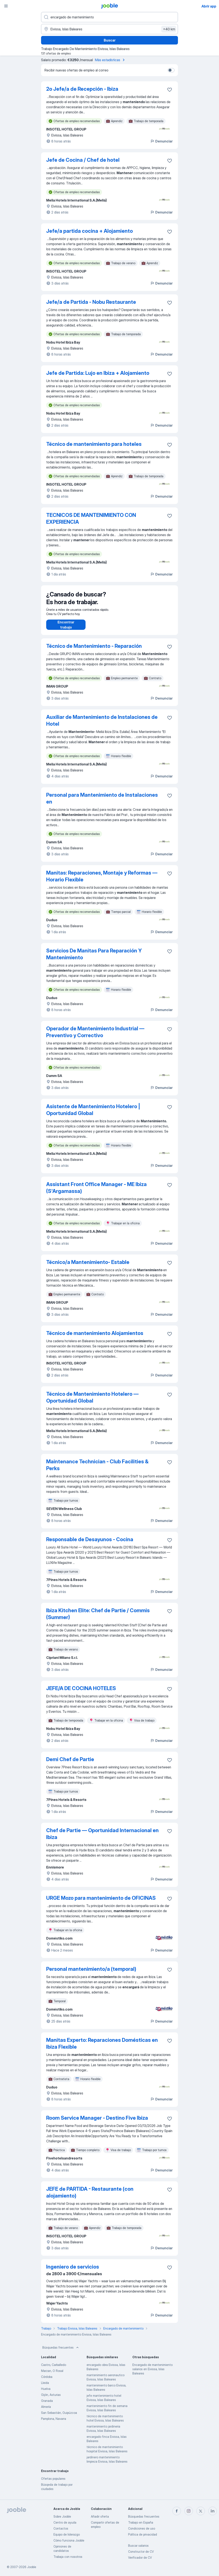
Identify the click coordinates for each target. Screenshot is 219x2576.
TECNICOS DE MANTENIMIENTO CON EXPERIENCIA (91, 518)
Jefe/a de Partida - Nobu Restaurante (91, 302)
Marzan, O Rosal (52, 2375)
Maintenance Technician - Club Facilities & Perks (97, 1469)
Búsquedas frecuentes (61, 2352)
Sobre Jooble (62, 2516)
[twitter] (200, 2511)
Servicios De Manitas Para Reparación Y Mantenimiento (94, 958)
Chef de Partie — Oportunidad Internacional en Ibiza (102, 1838)
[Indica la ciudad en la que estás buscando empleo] (109, 29)
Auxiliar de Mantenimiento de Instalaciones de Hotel (102, 724)
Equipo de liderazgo (66, 2534)
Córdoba (46, 2381)
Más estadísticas (110, 59)
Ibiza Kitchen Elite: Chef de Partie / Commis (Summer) (98, 1618)
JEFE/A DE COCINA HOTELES (81, 1692)
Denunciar (161, 141)
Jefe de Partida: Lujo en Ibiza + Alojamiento (97, 373)
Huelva (45, 2393)
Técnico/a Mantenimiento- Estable (87, 1266)
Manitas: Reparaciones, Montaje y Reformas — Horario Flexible (101, 880)
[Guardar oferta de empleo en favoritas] (169, 89)
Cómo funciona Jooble (68, 2540)
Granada (47, 2405)
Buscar (109, 40)
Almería (46, 2411)
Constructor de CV (141, 2551)
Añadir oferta (100, 2516)
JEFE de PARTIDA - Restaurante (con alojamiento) (89, 2196)
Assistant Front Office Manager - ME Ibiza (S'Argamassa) (96, 1191)
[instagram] (188, 2511)
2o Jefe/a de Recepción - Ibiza (82, 89)
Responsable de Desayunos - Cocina (89, 1544)
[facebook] (176, 2511)
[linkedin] (212, 2511)
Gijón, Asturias (51, 2399)
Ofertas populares (53, 2483)
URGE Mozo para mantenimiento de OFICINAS (101, 1902)
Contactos (60, 2528)
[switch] (171, 70)
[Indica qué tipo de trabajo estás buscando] (109, 17)
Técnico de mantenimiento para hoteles (94, 444)
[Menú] (6, 6)
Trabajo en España (140, 2522)
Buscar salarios (138, 2545)
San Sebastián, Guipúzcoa (59, 2417)
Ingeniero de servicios (72, 2271)
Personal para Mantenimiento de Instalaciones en (102, 802)
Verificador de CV (140, 2557)
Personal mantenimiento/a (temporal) (91, 1973)
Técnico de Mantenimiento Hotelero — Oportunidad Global (92, 1401)
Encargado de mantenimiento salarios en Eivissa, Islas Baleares (152, 2373)
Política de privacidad (142, 2534)
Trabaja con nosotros (67, 2556)
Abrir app (208, 6)
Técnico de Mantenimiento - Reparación (94, 650)
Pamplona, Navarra (53, 2423)
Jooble (31, 2567)
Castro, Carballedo (53, 2369)
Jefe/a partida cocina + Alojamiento (89, 231)
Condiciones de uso (141, 2528)
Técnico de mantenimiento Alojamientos (94, 1337)
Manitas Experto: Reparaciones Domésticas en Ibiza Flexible (102, 2047)
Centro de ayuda (64, 2522)
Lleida (45, 2387)
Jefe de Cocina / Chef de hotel (83, 160)
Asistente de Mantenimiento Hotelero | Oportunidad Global (93, 1114)
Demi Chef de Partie (70, 1763)
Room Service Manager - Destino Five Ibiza (97, 2122)
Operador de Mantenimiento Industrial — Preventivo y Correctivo (95, 1036)
